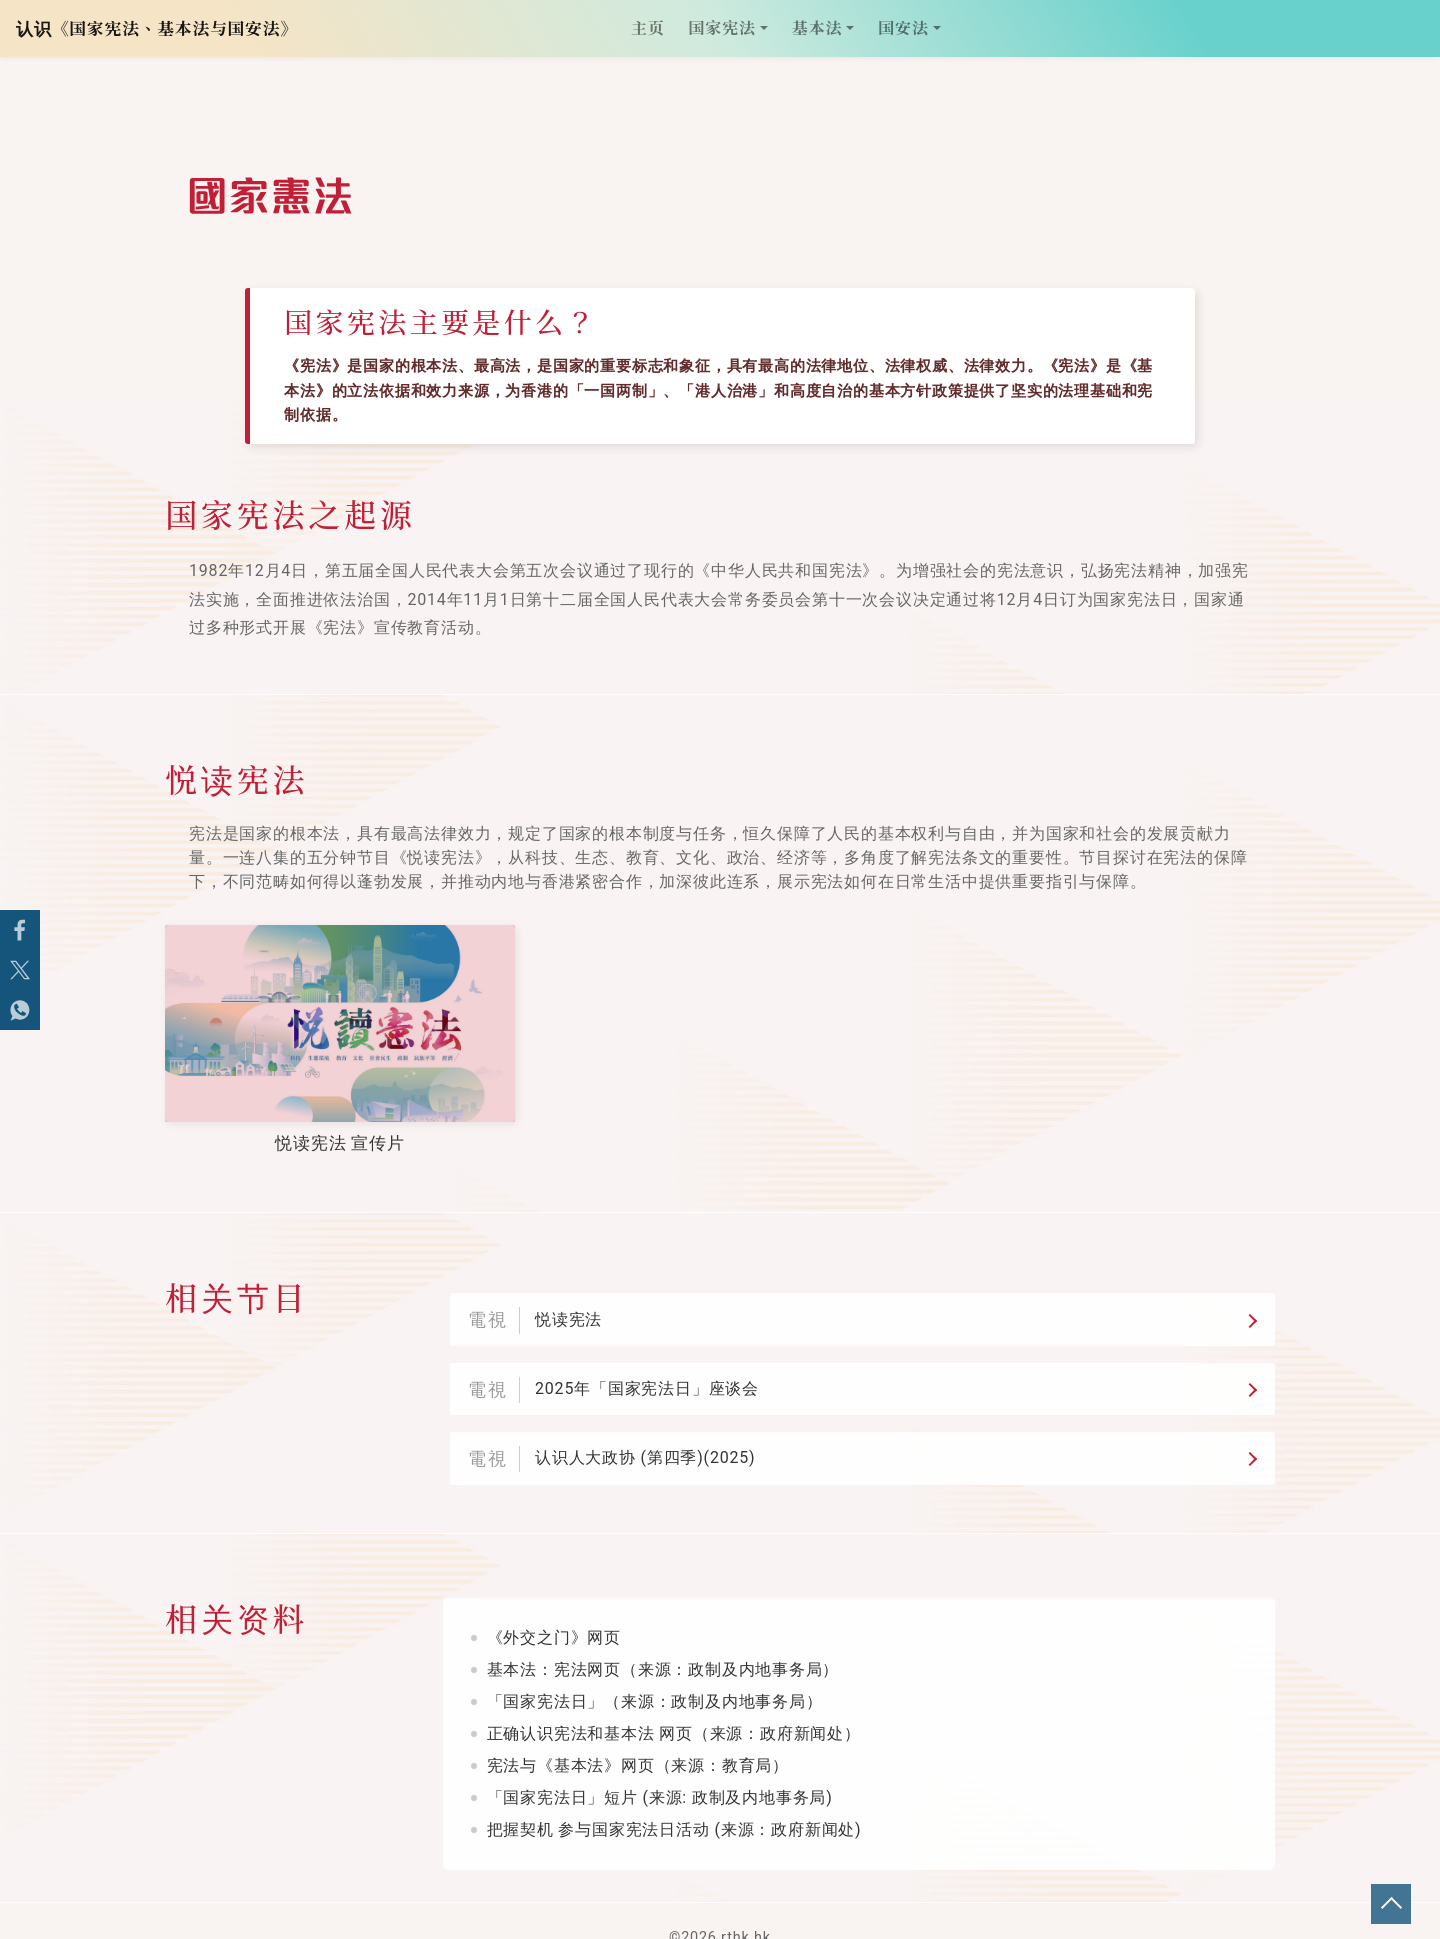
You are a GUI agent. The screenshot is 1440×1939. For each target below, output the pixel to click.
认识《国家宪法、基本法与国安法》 (161, 34)
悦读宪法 (568, 1311)
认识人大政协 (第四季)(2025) (645, 1433)
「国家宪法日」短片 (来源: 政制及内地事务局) (660, 1764)
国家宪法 (722, 33)
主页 (654, 33)
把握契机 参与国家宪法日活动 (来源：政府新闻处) (674, 1796)
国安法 (903, 33)
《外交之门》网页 (554, 1604)
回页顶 (1391, 1904)
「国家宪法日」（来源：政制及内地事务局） (655, 1668)
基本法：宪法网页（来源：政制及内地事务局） (663, 1636)
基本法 (817, 33)
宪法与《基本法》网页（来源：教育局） (638, 1732)
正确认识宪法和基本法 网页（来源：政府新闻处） (674, 1700)
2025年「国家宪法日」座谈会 (647, 1372)
